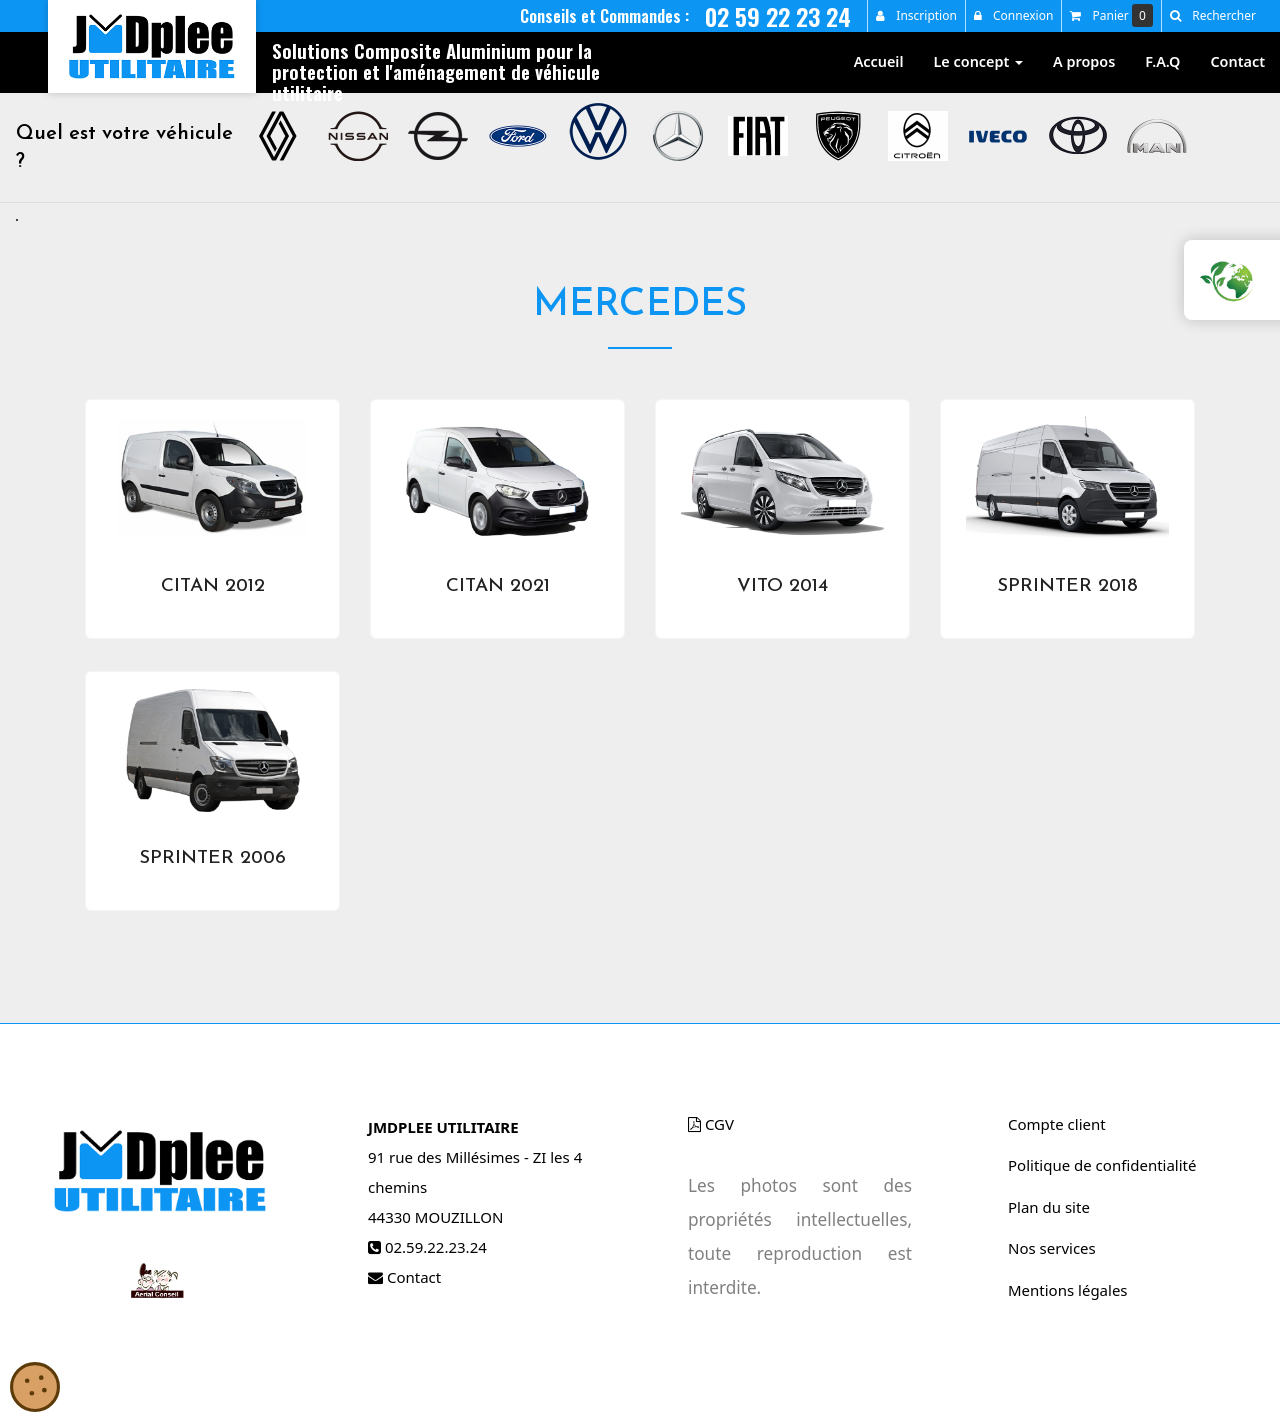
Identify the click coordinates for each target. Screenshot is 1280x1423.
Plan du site (1049, 1207)
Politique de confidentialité (1102, 1165)
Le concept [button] (979, 61)
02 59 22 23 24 (778, 16)
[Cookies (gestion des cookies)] (35, 1388)
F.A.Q (1162, 61)
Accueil (879, 61)
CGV (711, 1124)
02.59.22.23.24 (436, 1247)
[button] (1212, 16)
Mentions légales (1068, 1290)
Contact (1237, 61)
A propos (1084, 61)
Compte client (1057, 1124)
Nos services (1052, 1248)
